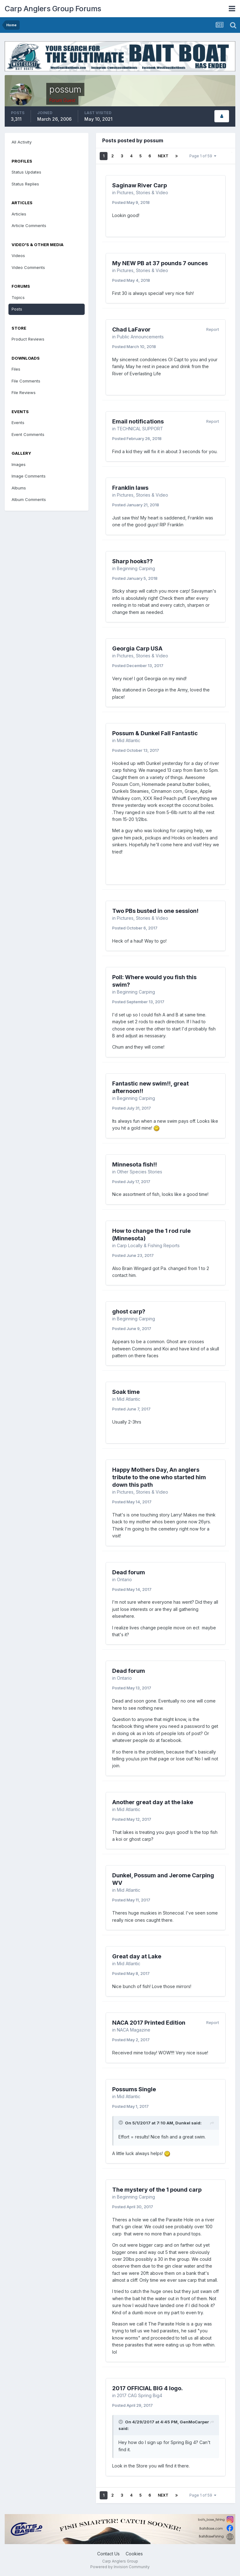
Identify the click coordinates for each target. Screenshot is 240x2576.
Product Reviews (28, 339)
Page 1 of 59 (202, 156)
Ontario (124, 1579)
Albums (19, 487)
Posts (17, 308)
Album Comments (29, 499)
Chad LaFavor (131, 329)
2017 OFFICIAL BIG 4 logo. (147, 2388)
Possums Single (134, 2089)
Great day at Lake (136, 1956)
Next (163, 156)
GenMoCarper (194, 2421)
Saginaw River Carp (139, 185)
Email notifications (138, 421)
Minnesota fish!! (134, 1164)
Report (212, 329)
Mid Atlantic (128, 740)
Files (16, 369)
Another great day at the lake (152, 1802)
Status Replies (25, 183)
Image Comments (29, 475)
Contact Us (108, 2553)
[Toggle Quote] (121, 2122)
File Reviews (24, 392)
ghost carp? (128, 1311)
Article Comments (29, 225)
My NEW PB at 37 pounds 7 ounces (160, 263)
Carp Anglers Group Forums (53, 8)
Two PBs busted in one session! (155, 911)
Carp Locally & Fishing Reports (148, 1245)
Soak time (126, 1392)
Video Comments (28, 267)
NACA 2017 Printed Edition (148, 2022)
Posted (131, 202)
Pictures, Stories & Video (142, 192)
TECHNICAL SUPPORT (140, 428)
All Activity (22, 141)
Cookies (134, 2553)
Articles (19, 213)
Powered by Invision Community (120, 2566)
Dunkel (182, 2122)
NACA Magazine (133, 2029)
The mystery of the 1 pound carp (157, 2189)
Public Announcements (140, 336)
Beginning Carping (136, 568)
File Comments (26, 380)
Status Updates (26, 172)
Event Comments (28, 434)
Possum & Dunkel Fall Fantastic (155, 733)
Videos (18, 255)
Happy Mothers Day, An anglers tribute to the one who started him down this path (159, 1477)
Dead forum (128, 1572)
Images (19, 464)
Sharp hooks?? (132, 561)
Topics (18, 297)
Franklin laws (130, 487)
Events (18, 422)
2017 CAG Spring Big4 (139, 2395)
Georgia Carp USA (137, 648)
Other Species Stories (139, 1171)
